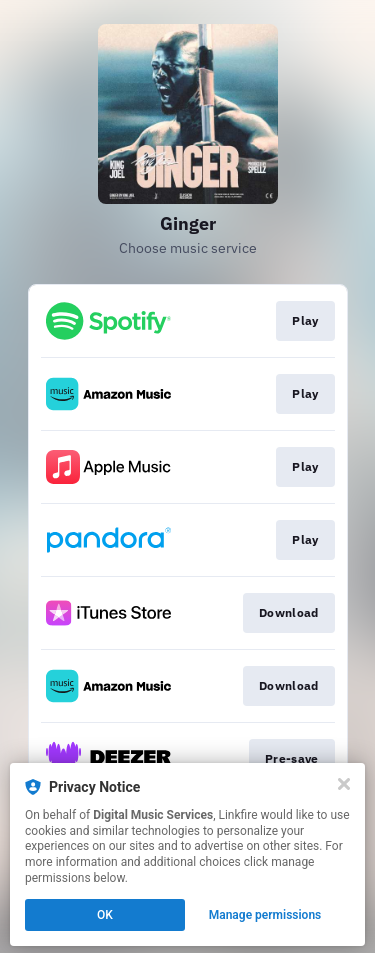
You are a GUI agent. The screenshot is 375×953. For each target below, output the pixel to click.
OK (105, 915)
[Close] (344, 784)
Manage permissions (265, 915)
